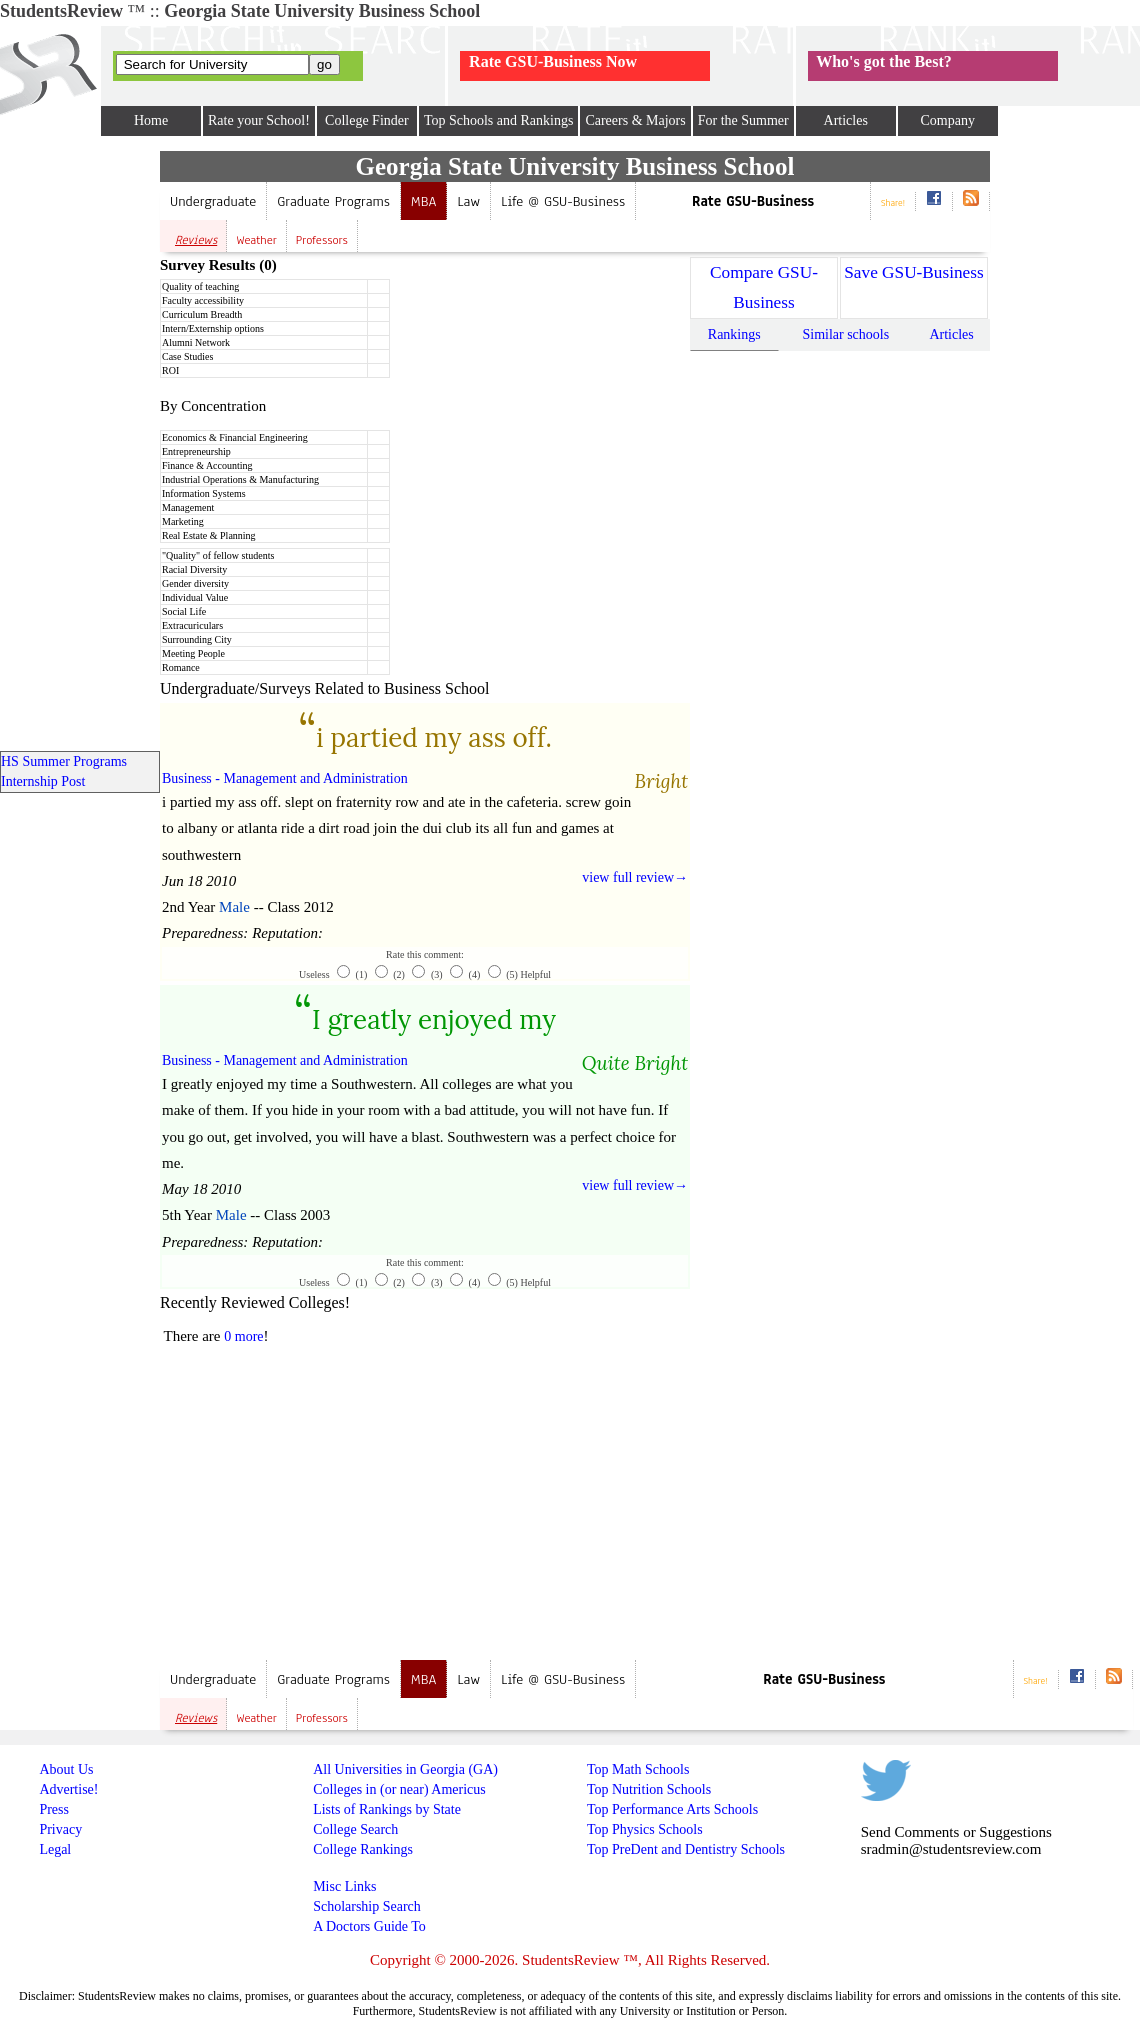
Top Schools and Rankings (499, 120)
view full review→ (635, 877)
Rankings (734, 334)
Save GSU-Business (913, 272)
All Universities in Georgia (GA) (405, 1769)
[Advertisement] (328, 1507)
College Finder (367, 120)
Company (947, 120)
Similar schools (845, 334)
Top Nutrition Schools (649, 1789)
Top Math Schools (638, 1769)
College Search (355, 1829)
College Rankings (363, 1849)
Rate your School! (259, 120)
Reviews (196, 240)
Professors (322, 240)
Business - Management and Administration (285, 778)
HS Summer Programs (64, 761)
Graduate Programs (333, 201)
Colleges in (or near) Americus (399, 1789)
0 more (243, 1336)
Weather (256, 240)
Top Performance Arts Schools (672, 1809)
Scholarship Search (367, 1906)
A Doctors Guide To (369, 1926)
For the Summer (743, 120)
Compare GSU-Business (764, 287)
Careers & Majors (635, 120)
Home (151, 120)
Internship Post (43, 781)
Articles (846, 120)
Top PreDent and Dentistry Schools (686, 1849)
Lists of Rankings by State (387, 1809)
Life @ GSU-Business (563, 201)
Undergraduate (213, 201)
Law (468, 201)
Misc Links (344, 1886)
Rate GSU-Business (753, 201)
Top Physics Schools (645, 1829)
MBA (424, 201)
